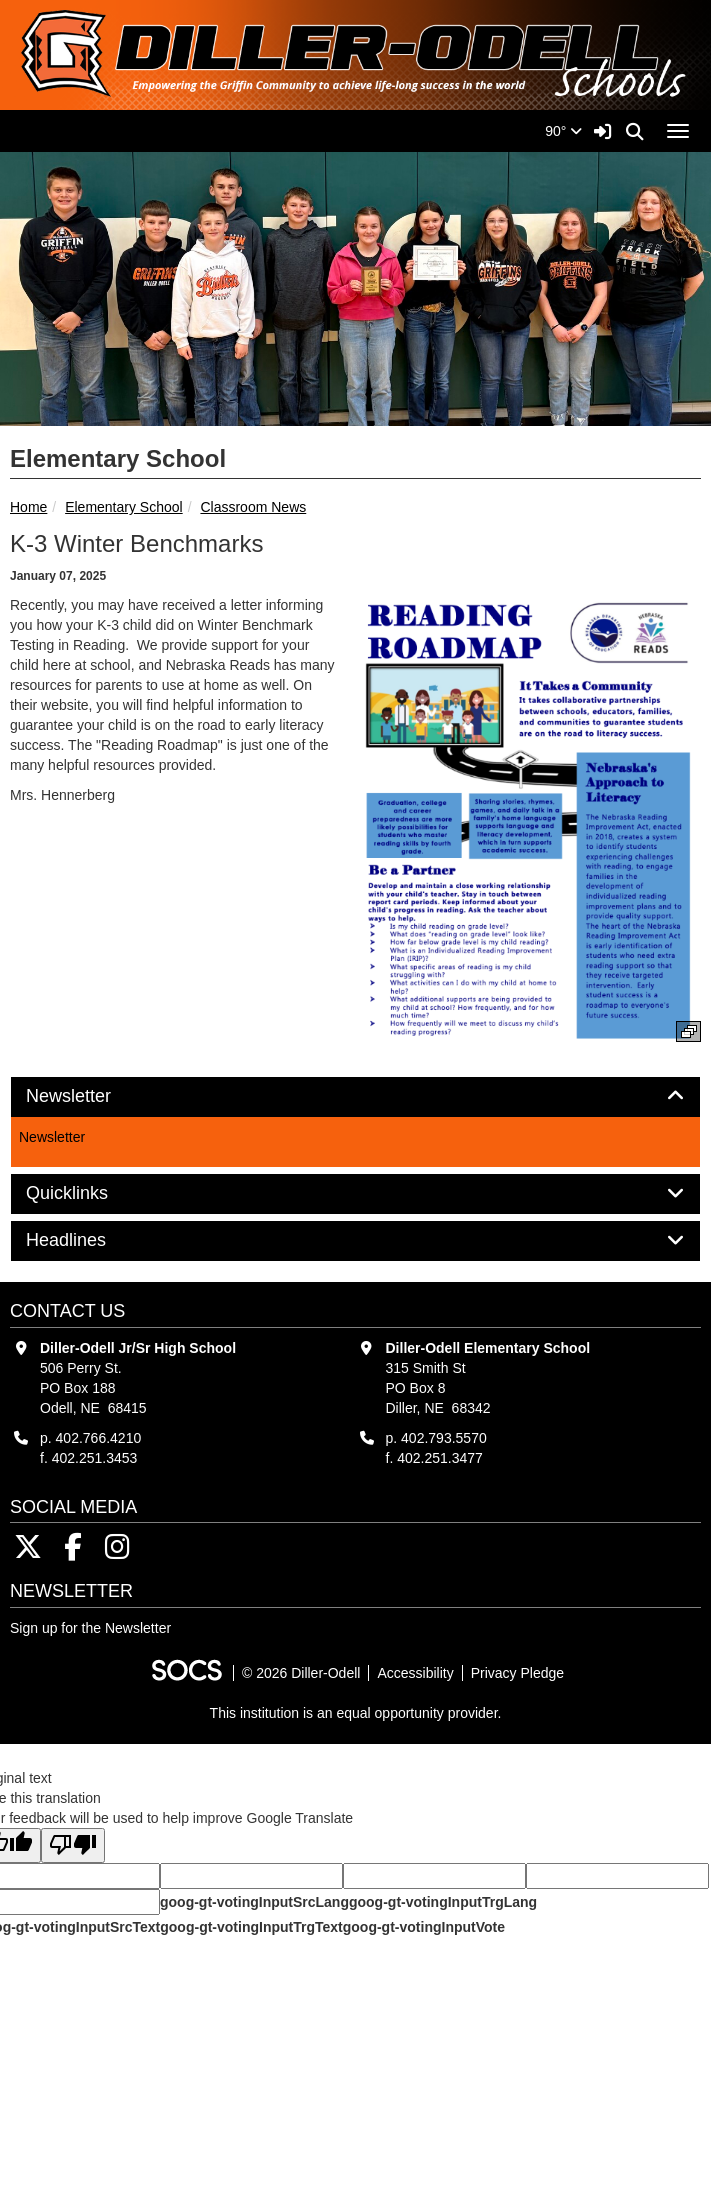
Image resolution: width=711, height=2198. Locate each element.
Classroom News (253, 507)
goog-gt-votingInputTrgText (251, 1927)
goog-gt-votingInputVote (424, 1927)
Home (28, 507)
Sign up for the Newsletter (90, 1628)
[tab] (355, 1097)
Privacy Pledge (517, 1673)
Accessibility (415, 1673)
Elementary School (124, 507)
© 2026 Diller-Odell (301, 1673)
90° (563, 131)
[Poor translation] (73, 1845)
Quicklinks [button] (89, 1193)
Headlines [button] (88, 1240)
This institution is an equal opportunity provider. (356, 1713)
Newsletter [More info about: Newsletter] (52, 1137)
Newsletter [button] (91, 1096)
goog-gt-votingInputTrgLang (443, 1902)
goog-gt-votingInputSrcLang (254, 1902)
